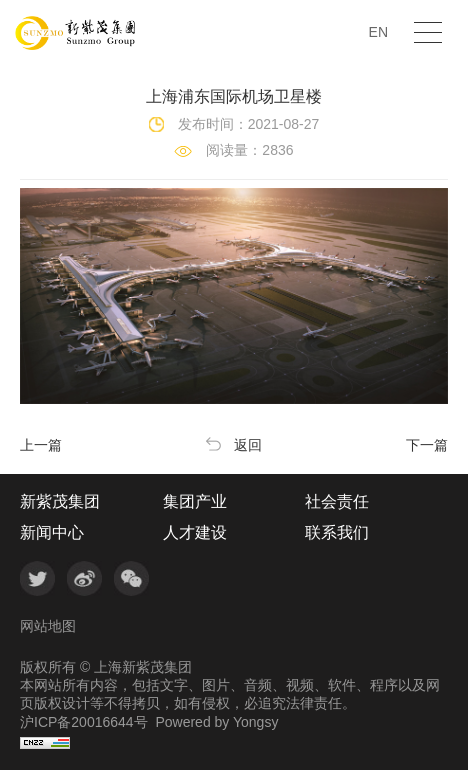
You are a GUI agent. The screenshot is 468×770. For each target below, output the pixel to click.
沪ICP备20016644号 (84, 722)
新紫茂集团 (60, 502)
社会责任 (337, 502)
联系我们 (337, 533)
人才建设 (195, 533)
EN (378, 32)
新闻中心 (52, 533)
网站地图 (48, 626)
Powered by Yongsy (216, 722)
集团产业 (195, 502)
